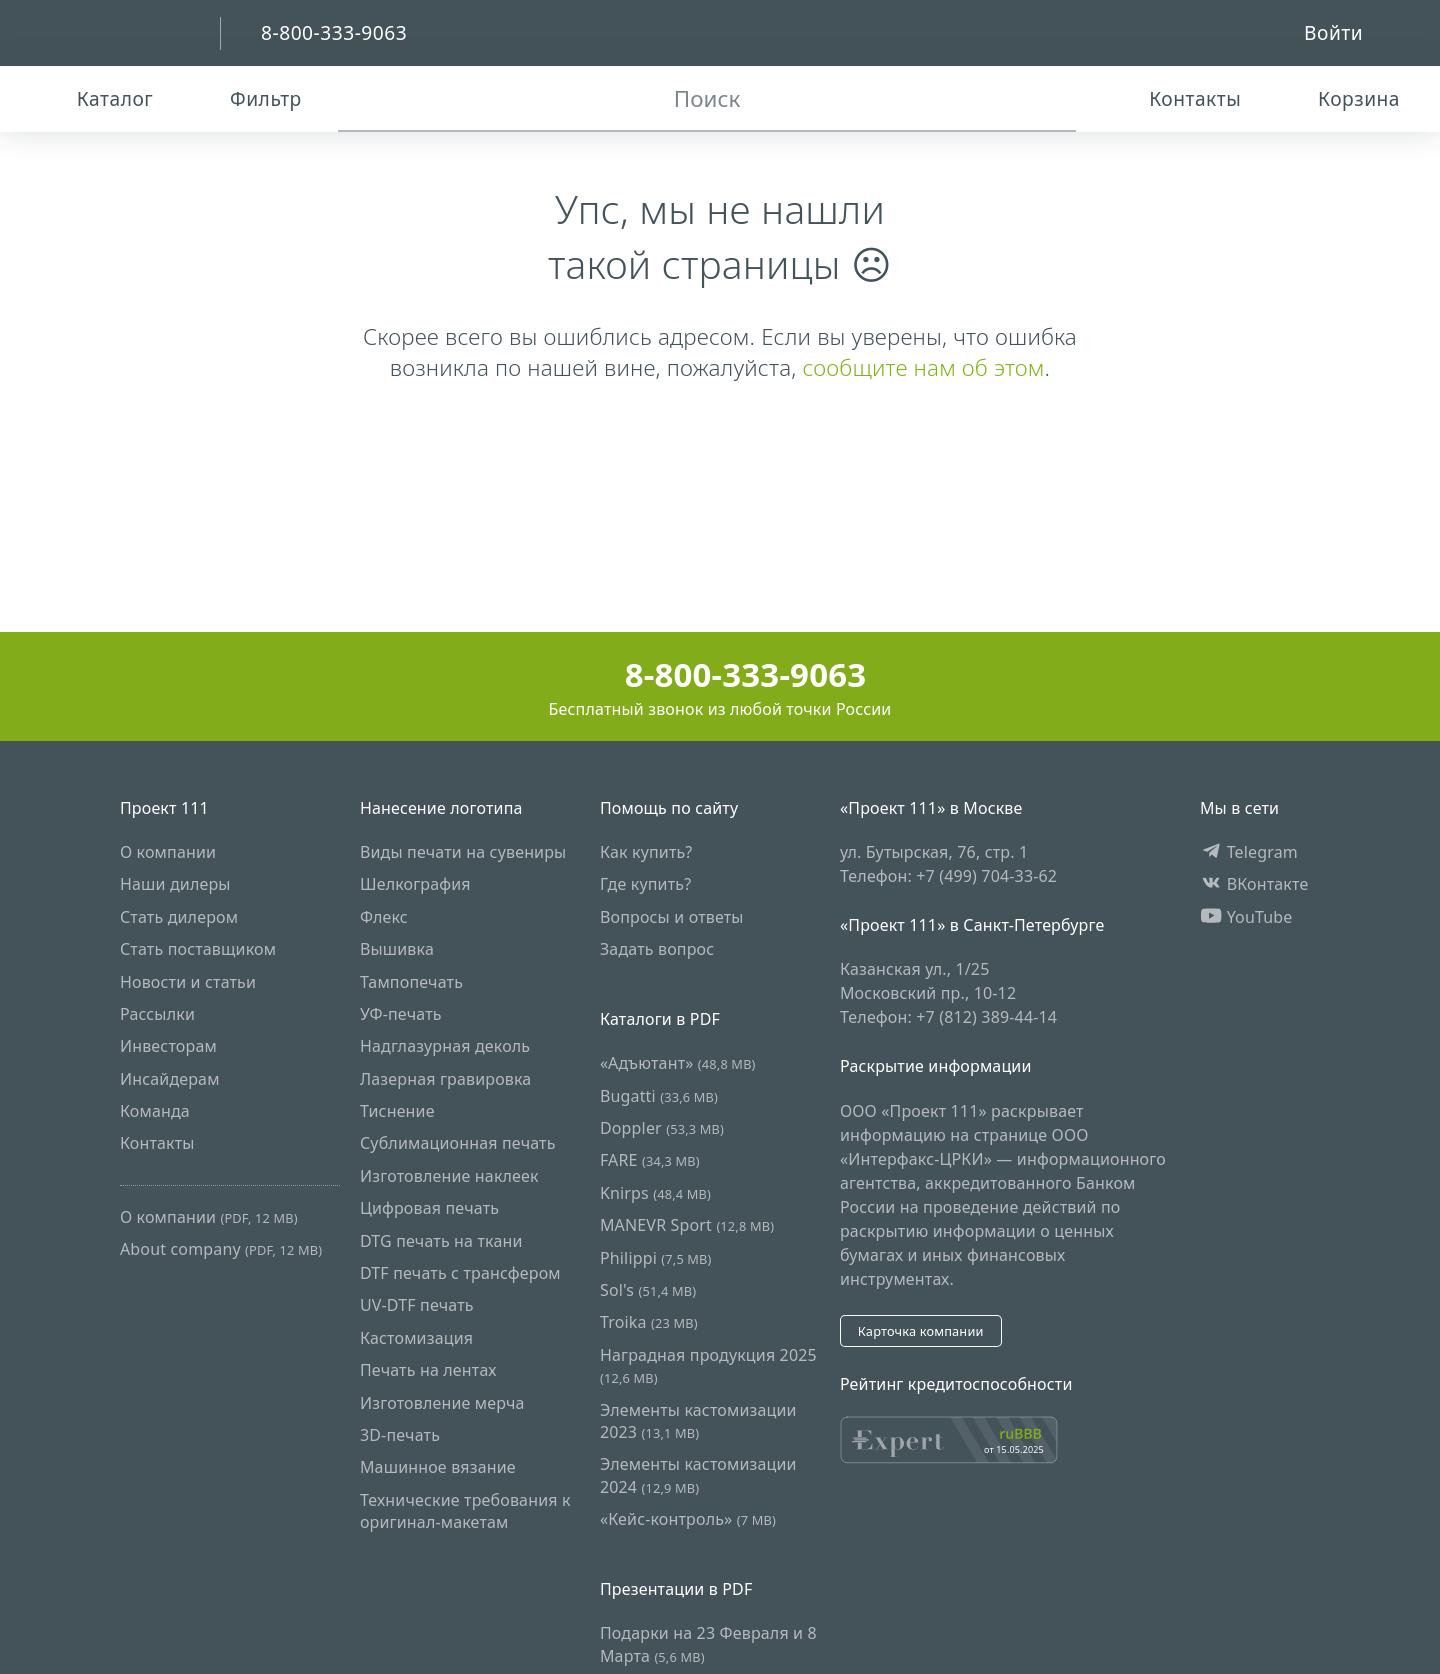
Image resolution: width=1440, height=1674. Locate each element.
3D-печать (400, 1435)
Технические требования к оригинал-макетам (465, 1511)
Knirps (655, 1193)
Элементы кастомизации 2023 (698, 1421)
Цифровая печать (429, 1208)
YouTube (1246, 917)
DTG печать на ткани (441, 1241)
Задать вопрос (657, 949)
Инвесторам (168, 1046)
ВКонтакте (1254, 884)
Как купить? (646, 852)
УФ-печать (401, 1014)
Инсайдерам (170, 1079)
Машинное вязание (438, 1467)
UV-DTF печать (417, 1305)
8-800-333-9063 (720, 674)
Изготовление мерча (442, 1403)
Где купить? (645, 884)
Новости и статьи (188, 982)
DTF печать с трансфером (460, 1273)
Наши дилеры (175, 884)
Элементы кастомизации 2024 (698, 1475)
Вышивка (397, 949)
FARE (650, 1160)
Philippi (656, 1258)
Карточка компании (921, 1331)
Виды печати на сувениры (463, 852)
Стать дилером (179, 917)
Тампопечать (411, 982)
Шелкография (415, 884)
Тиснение (397, 1111)
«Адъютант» (678, 1063)
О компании (168, 852)
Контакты (157, 1143)
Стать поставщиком (198, 949)
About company (221, 1249)
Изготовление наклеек (449, 1176)
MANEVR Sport (687, 1225)
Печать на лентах (428, 1370)
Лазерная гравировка (446, 1079)
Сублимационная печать (458, 1143)
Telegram (1249, 852)
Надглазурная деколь (445, 1046)
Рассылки (157, 1014)
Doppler (662, 1128)
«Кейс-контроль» (688, 1519)
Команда (155, 1111)
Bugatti (659, 1096)
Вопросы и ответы (672, 917)
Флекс (384, 917)
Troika (649, 1322)
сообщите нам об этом (923, 367)
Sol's (648, 1290)
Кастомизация (416, 1338)
